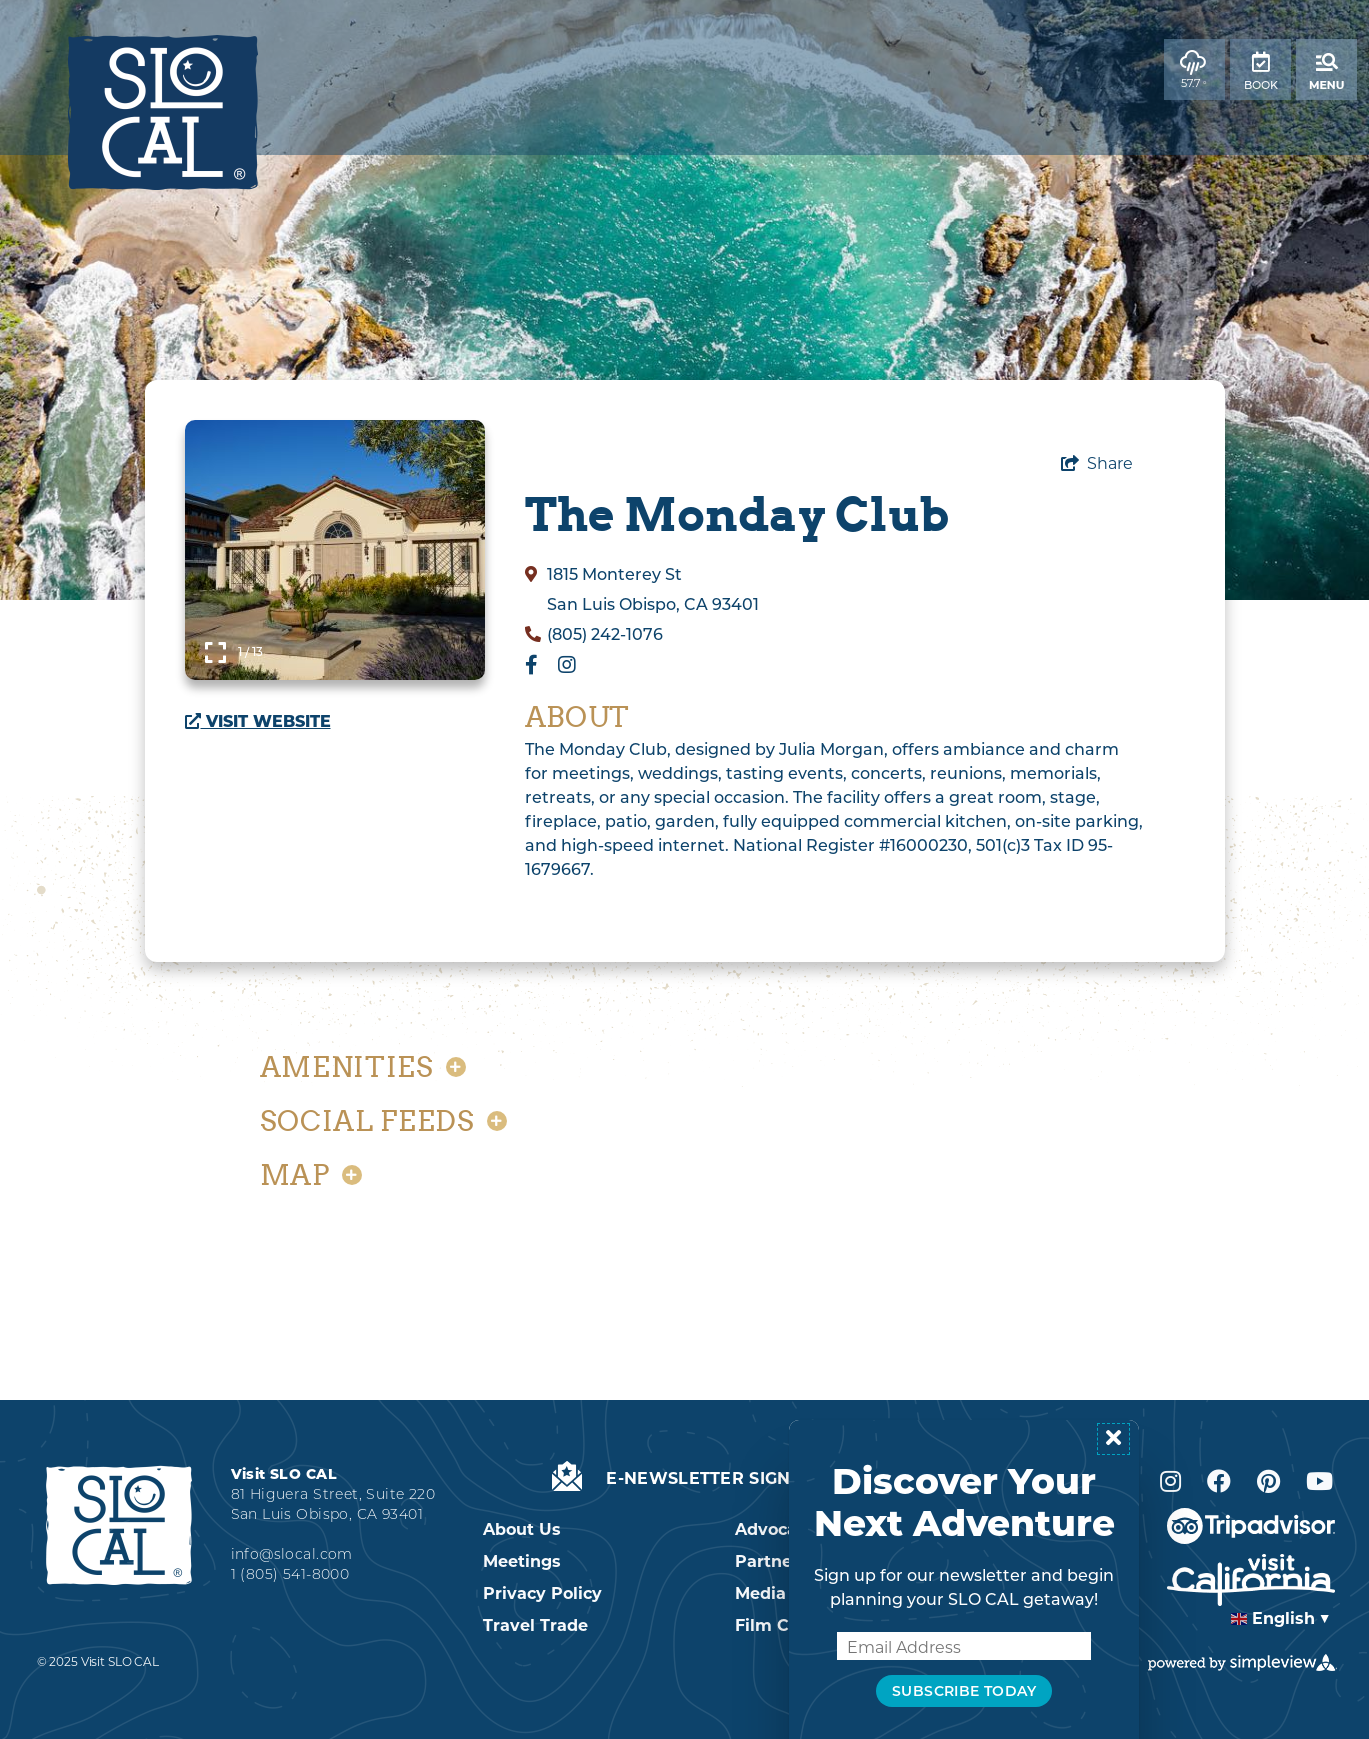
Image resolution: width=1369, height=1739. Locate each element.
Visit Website (258, 721)
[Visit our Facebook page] (1219, 1481)
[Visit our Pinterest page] (1268, 1481)
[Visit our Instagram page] (1170, 1481)
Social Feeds (383, 1121)
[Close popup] (1113, 1439)
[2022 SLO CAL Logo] (162, 112)
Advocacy (775, 1529)
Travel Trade (535, 1625)
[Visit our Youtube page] (1319, 1481)
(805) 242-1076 (605, 634)
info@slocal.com (292, 1554)
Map (311, 1175)
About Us (522, 1529)
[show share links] (1097, 464)
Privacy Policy (542, 1593)
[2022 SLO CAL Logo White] (119, 1524)
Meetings (522, 1561)
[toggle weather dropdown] (1194, 69)
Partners (771, 1561)
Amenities (363, 1067)
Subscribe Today (964, 1691)
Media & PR (783, 1593)
